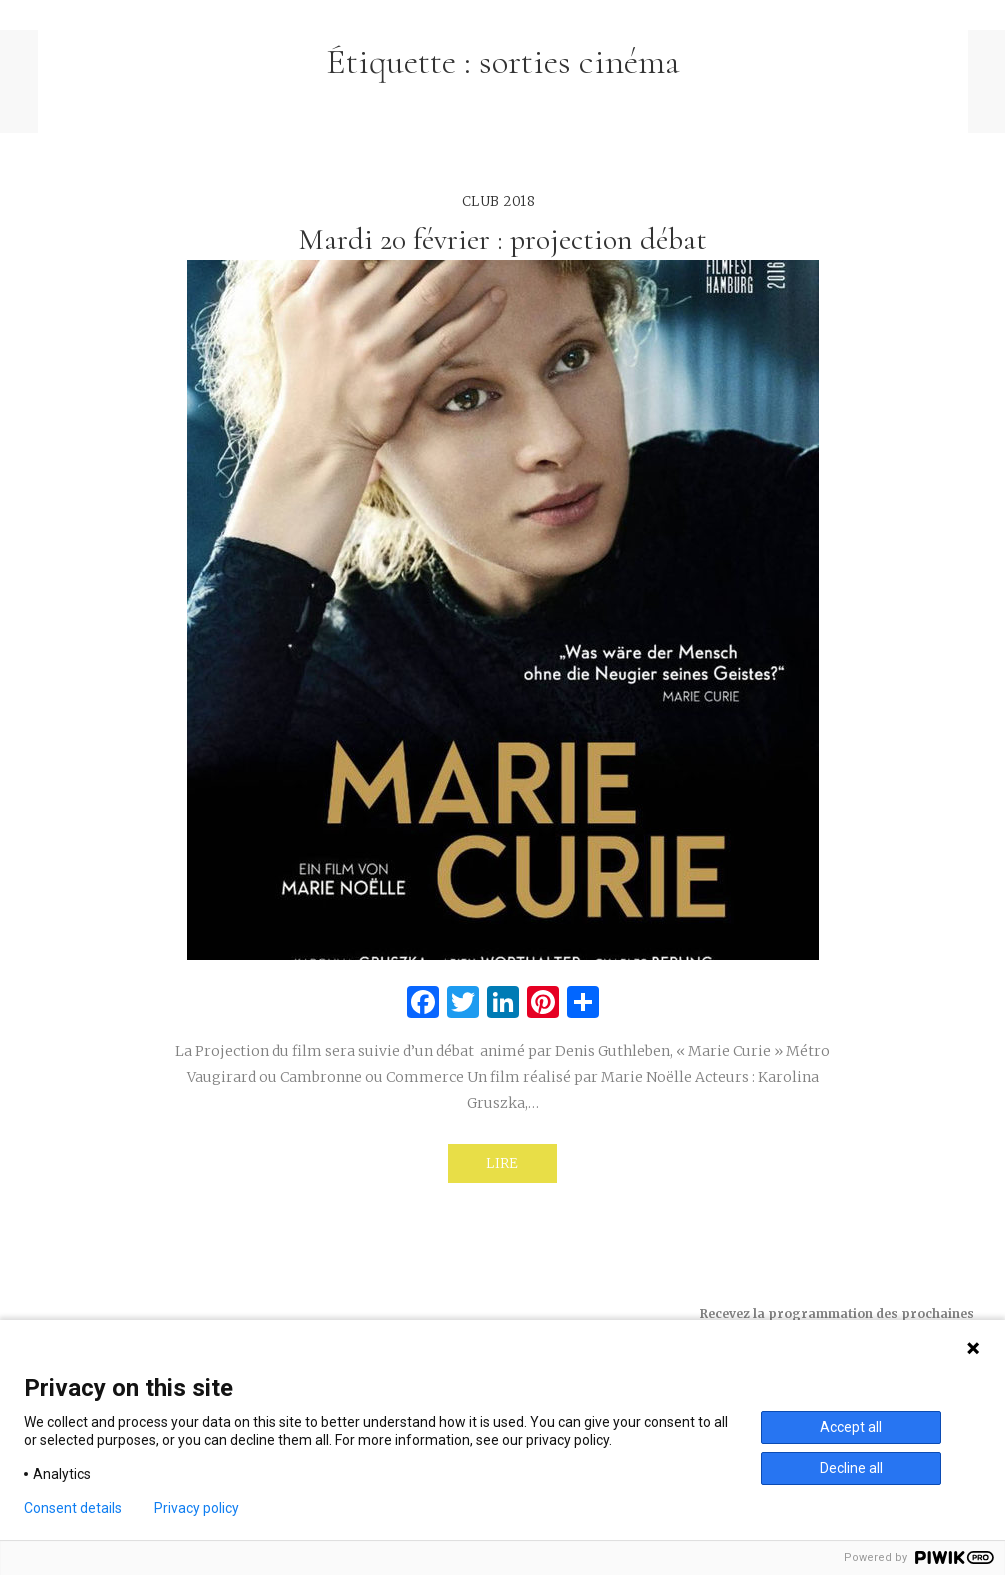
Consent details (73, 1508)
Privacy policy (196, 1508)
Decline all (851, 1468)
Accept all (851, 1427)
